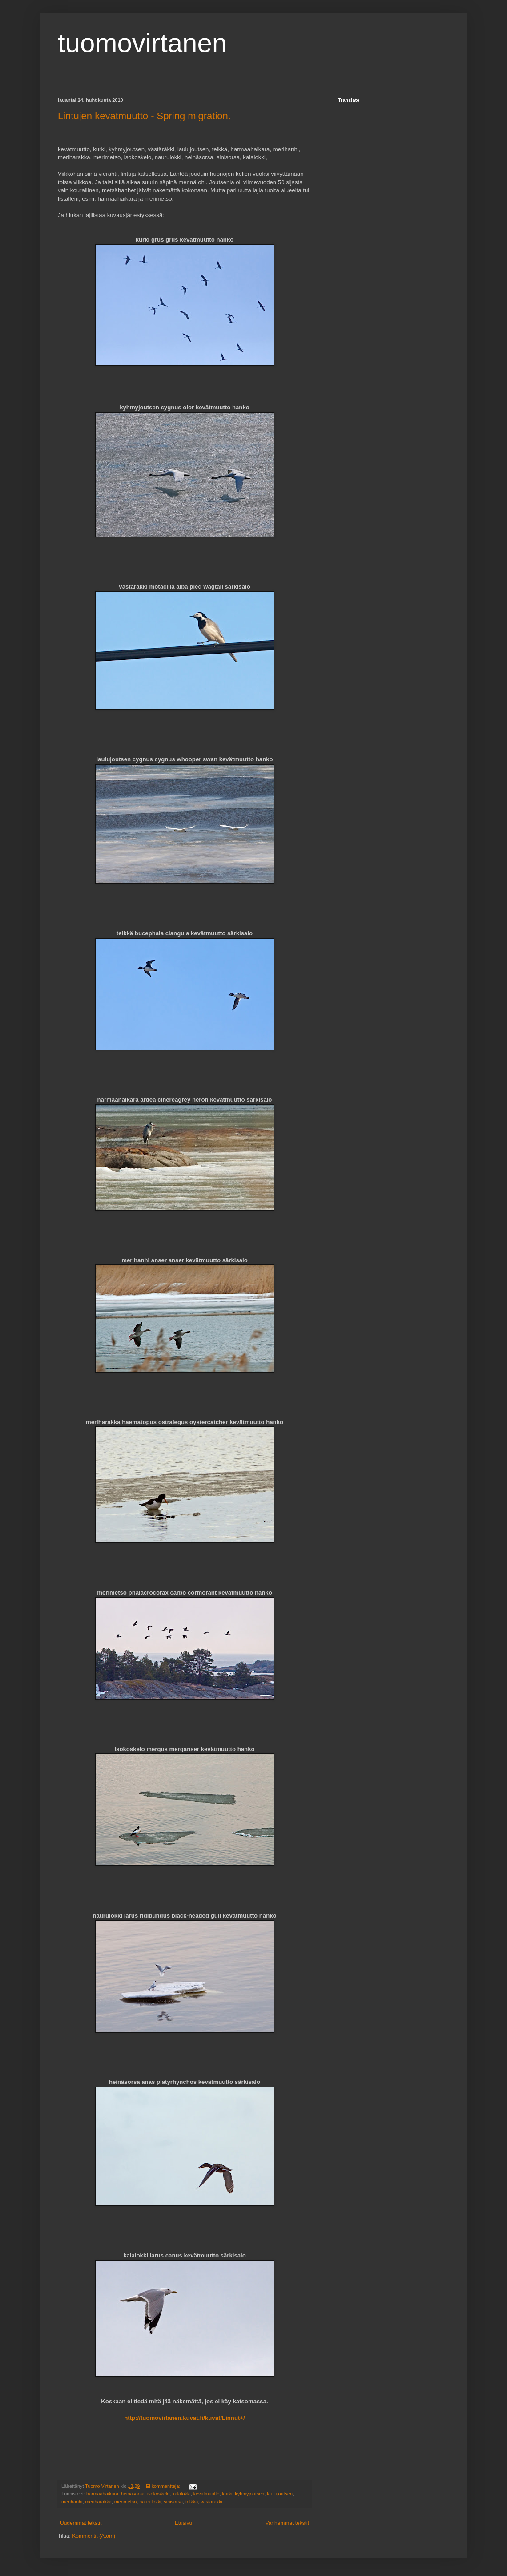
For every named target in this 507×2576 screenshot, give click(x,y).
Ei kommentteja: (163, 2486)
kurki (227, 2493)
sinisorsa (173, 2501)
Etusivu (183, 2523)
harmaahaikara (102, 2493)
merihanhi (71, 2501)
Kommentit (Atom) (93, 2536)
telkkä (191, 2501)
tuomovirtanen (142, 43)
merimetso (125, 2501)
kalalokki (181, 2493)
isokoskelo (158, 2493)
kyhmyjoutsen (249, 2493)
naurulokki (150, 2501)
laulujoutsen (280, 2493)
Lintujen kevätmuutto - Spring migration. (144, 115)
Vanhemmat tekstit (287, 2523)
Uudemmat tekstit (80, 2523)
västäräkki (211, 2501)
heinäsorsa (133, 2493)
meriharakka (98, 2501)
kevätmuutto (206, 2493)
